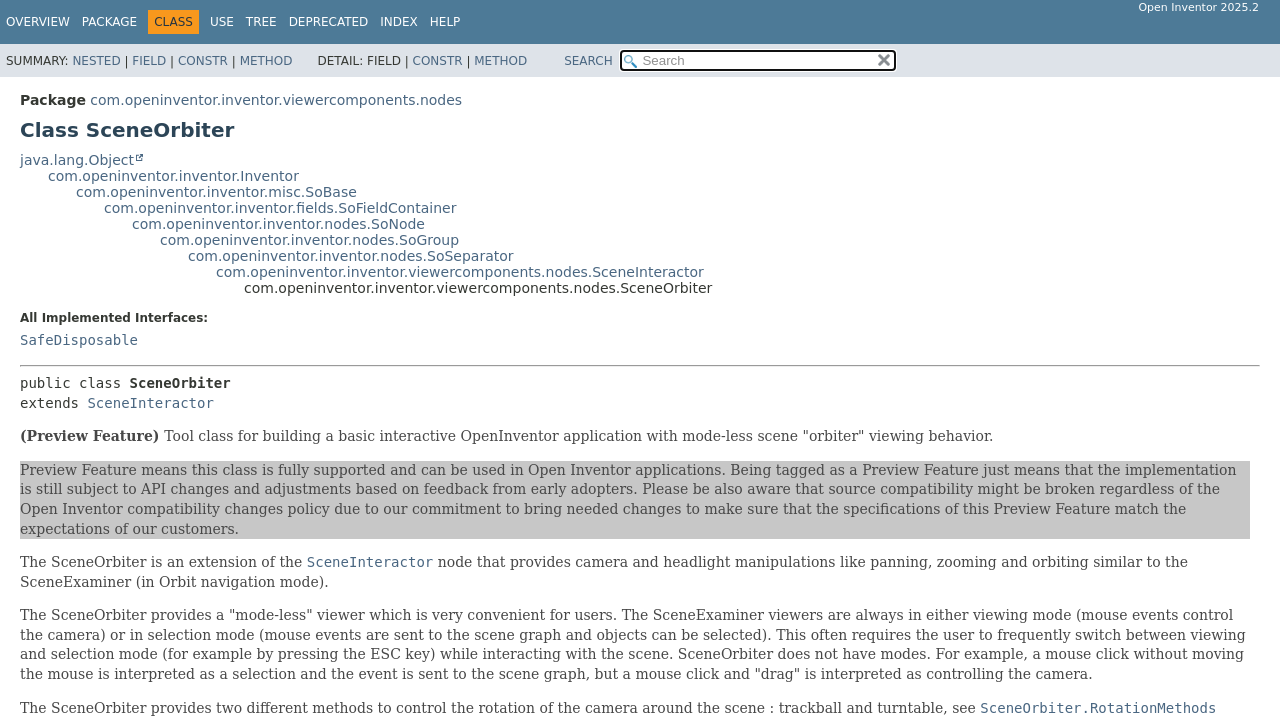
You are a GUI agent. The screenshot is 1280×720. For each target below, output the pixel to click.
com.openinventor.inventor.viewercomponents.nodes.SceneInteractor (460, 272)
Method (266, 61)
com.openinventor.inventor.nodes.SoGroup (309, 240)
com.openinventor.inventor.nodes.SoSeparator (351, 256)
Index (399, 22)
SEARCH (588, 61)
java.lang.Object (77, 160)
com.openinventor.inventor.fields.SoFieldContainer (280, 208)
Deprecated (329, 22)
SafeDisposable (79, 340)
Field (149, 61)
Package (109, 22)
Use (222, 22)
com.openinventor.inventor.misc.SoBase (216, 192)
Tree (261, 22)
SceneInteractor (150, 403)
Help (445, 22)
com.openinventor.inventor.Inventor (173, 176)
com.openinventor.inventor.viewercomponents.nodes (276, 100)
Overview (38, 22)
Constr (203, 61)
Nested (96, 61)
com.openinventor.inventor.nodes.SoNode (278, 224)
